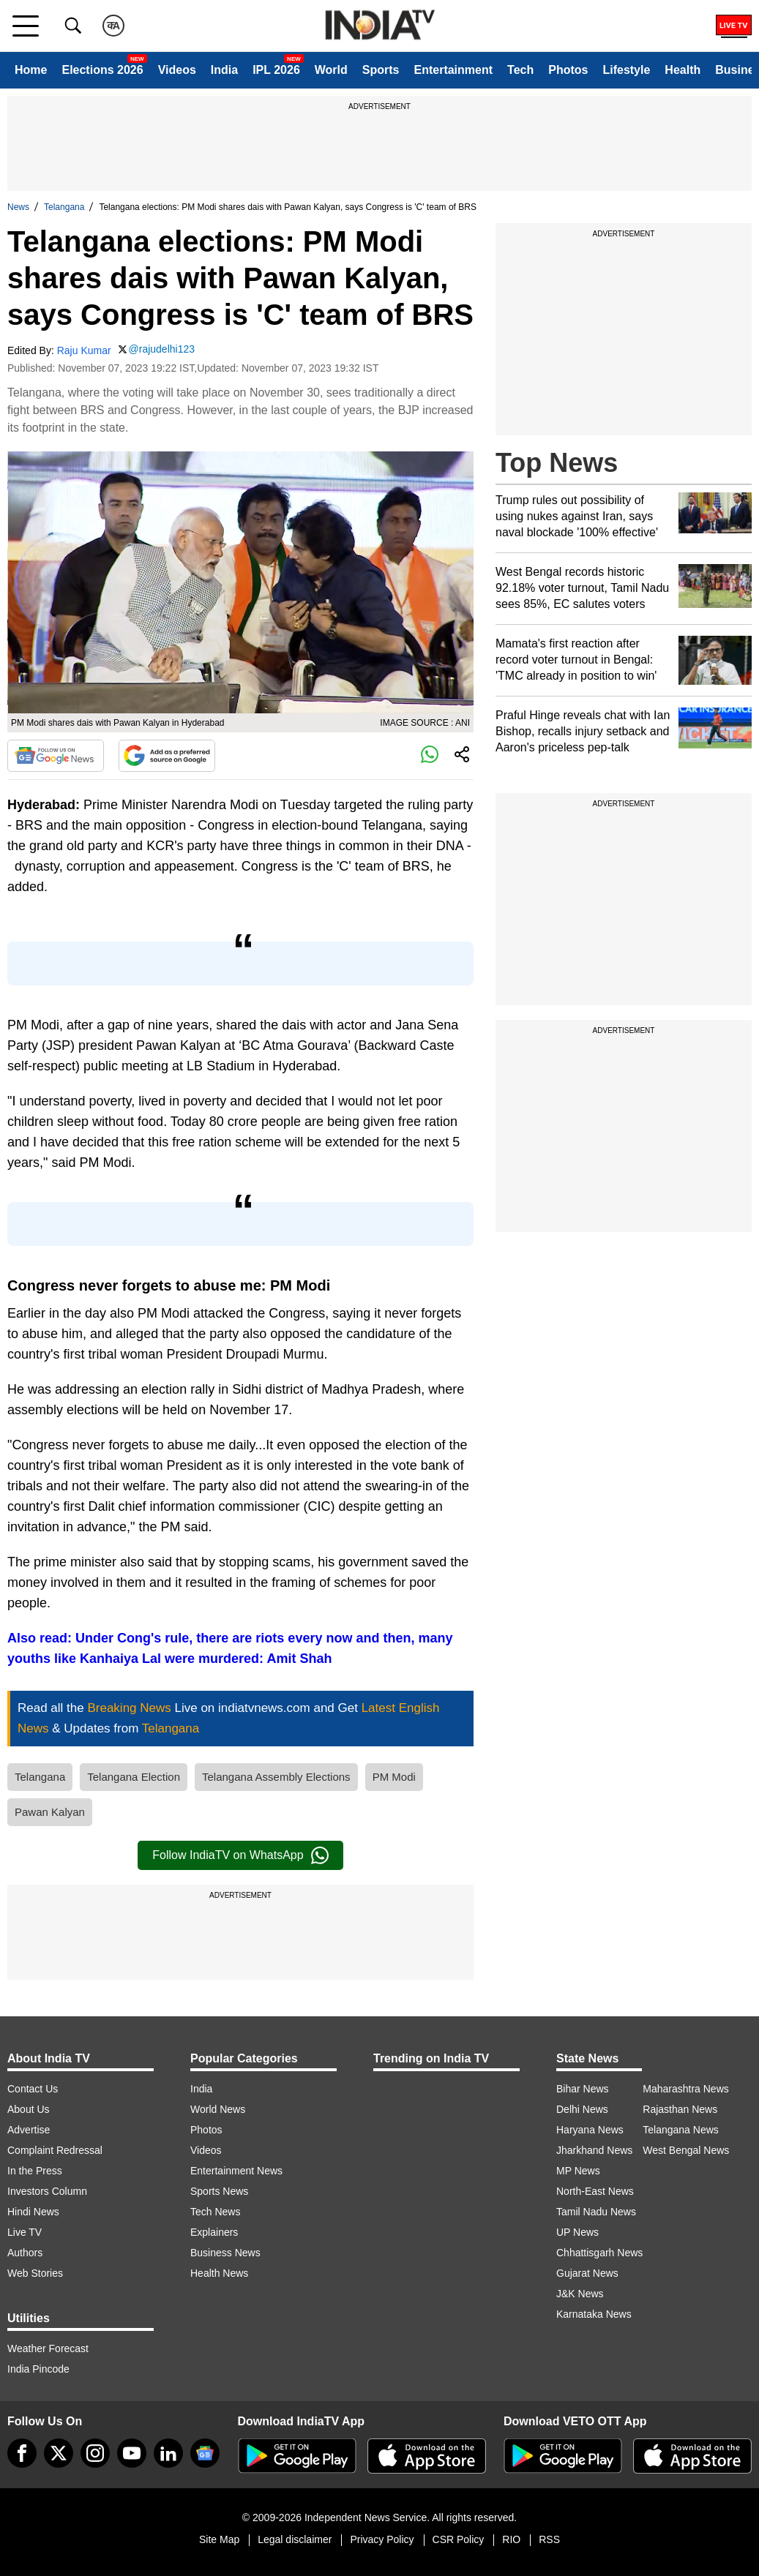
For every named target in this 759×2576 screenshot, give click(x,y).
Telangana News (681, 2130)
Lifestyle (626, 70)
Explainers (214, 2232)
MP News (578, 2171)
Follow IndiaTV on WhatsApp (240, 1855)
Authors (24, 2252)
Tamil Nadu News (596, 2212)
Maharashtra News (686, 2089)
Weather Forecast (48, 2348)
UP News (577, 2232)
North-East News (595, 2191)
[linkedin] (168, 2453)
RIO (511, 2539)
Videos (177, 70)
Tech (520, 70)
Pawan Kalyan (50, 1812)
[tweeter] (58, 2453)
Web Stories (35, 2273)
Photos (568, 70)
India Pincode (38, 2369)
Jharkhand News (594, 2150)
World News (217, 2109)
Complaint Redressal (54, 2150)
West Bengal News (686, 2150)
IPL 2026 (276, 70)
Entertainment (453, 70)
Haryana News (590, 2130)
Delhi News (582, 2109)
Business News (225, 2252)
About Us (28, 2109)
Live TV (24, 2232)
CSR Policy (459, 2539)
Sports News (219, 2191)
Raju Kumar (84, 350)
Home (31, 70)
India (224, 70)
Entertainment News (236, 2171)
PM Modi (394, 1776)
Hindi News (33, 2212)
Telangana (64, 207)
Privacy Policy (382, 2539)
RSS (549, 2539)
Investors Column (47, 2191)
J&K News (580, 2293)
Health (682, 70)
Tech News (215, 2212)
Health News (219, 2273)
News (18, 207)
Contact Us (32, 2089)
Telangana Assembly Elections (276, 1776)
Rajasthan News (680, 2109)
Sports (381, 70)
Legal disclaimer (295, 2539)
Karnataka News (594, 2314)
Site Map (219, 2539)
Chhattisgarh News (599, 2252)
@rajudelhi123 (162, 349)
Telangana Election (133, 1776)
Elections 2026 (102, 70)
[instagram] (95, 2453)
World (331, 70)
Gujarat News (587, 2273)
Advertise (28, 2130)
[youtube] (131, 2453)
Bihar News (582, 2089)
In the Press (34, 2171)
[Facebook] (22, 2453)
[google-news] (205, 2453)
